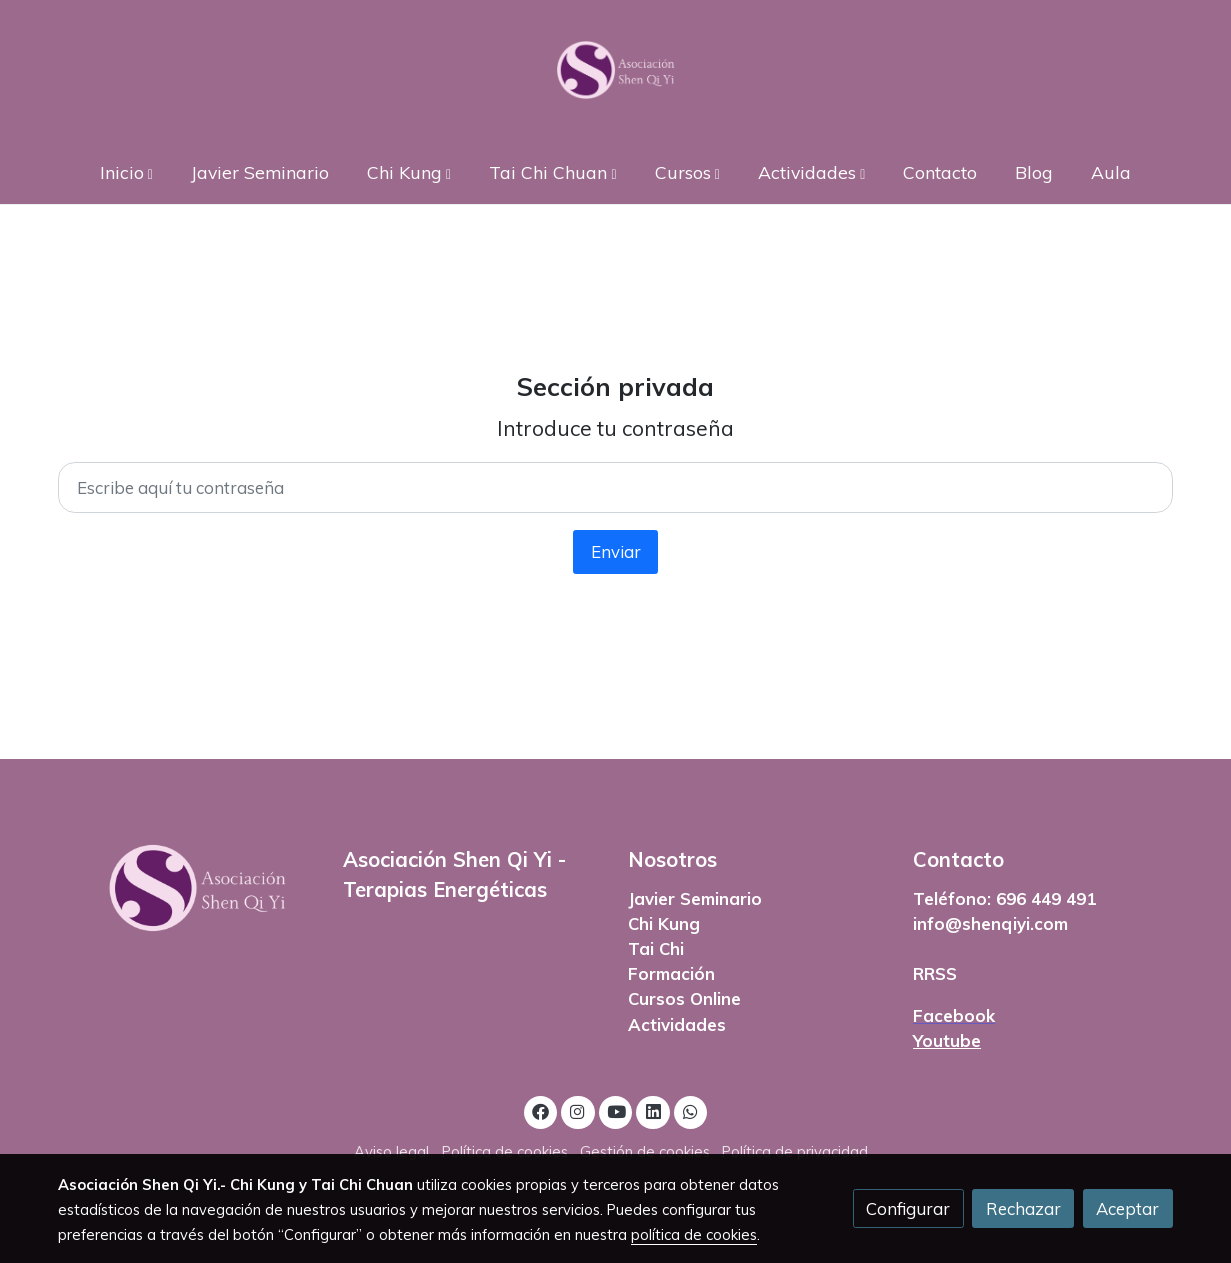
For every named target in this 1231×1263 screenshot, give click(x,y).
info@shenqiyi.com (990, 923)
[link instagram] (578, 1110)
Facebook (954, 1015)
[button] (126, 171)
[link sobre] (187, 888)
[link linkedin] (653, 1110)
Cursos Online (684, 998)
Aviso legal (391, 1151)
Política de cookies (505, 1151)
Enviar (616, 551)
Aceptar (1127, 1208)
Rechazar (1023, 1208)
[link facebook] (541, 1110)
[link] (616, 70)
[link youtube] (617, 1110)
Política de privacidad (795, 1151)
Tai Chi (656, 948)
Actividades (677, 1024)
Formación (671, 973)
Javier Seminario (695, 898)
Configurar (908, 1208)
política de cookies (694, 1234)
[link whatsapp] (691, 1110)
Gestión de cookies (645, 1151)
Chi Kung (664, 923)
